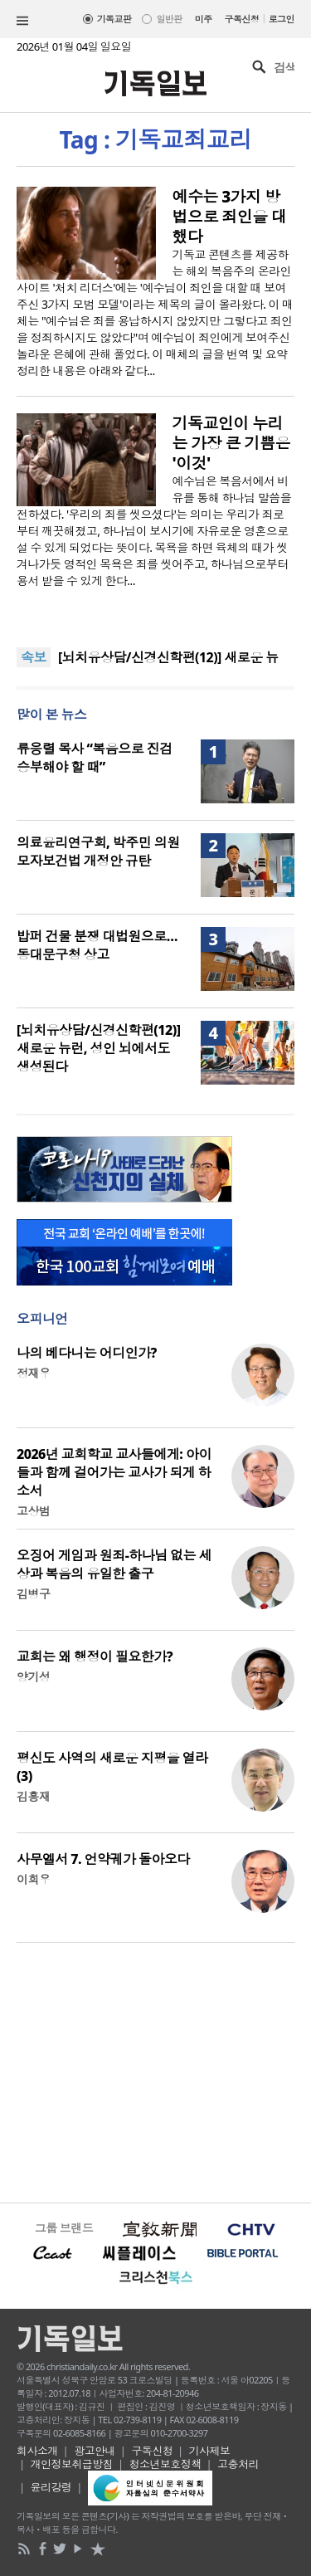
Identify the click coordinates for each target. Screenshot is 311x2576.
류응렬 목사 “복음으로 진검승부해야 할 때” (95, 757)
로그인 (281, 18)
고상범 (33, 1511)
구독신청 (242, 18)
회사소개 (37, 2450)
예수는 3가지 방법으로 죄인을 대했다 (230, 216)
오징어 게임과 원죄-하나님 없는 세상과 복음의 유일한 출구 (114, 1564)
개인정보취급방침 (72, 2463)
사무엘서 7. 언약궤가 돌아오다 (103, 1859)
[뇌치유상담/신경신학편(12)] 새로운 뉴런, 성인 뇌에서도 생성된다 (98, 1048)
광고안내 (94, 2450)
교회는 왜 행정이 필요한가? (95, 1656)
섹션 (22, 20)
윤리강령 (51, 2487)
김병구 (33, 1594)
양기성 (33, 1677)
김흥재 (33, 1796)
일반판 (169, 18)
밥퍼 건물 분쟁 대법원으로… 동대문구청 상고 (97, 945)
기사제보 (210, 2450)
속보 (33, 657)
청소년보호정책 (165, 2463)
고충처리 (238, 2463)
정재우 (33, 1373)
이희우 (33, 1879)
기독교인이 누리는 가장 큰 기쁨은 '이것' (231, 443)
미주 (203, 18)
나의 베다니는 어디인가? (87, 1353)
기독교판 (114, 18)
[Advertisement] (155, 2071)
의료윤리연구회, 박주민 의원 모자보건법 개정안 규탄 (98, 851)
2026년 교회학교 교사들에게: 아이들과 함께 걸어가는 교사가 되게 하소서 (114, 1472)
